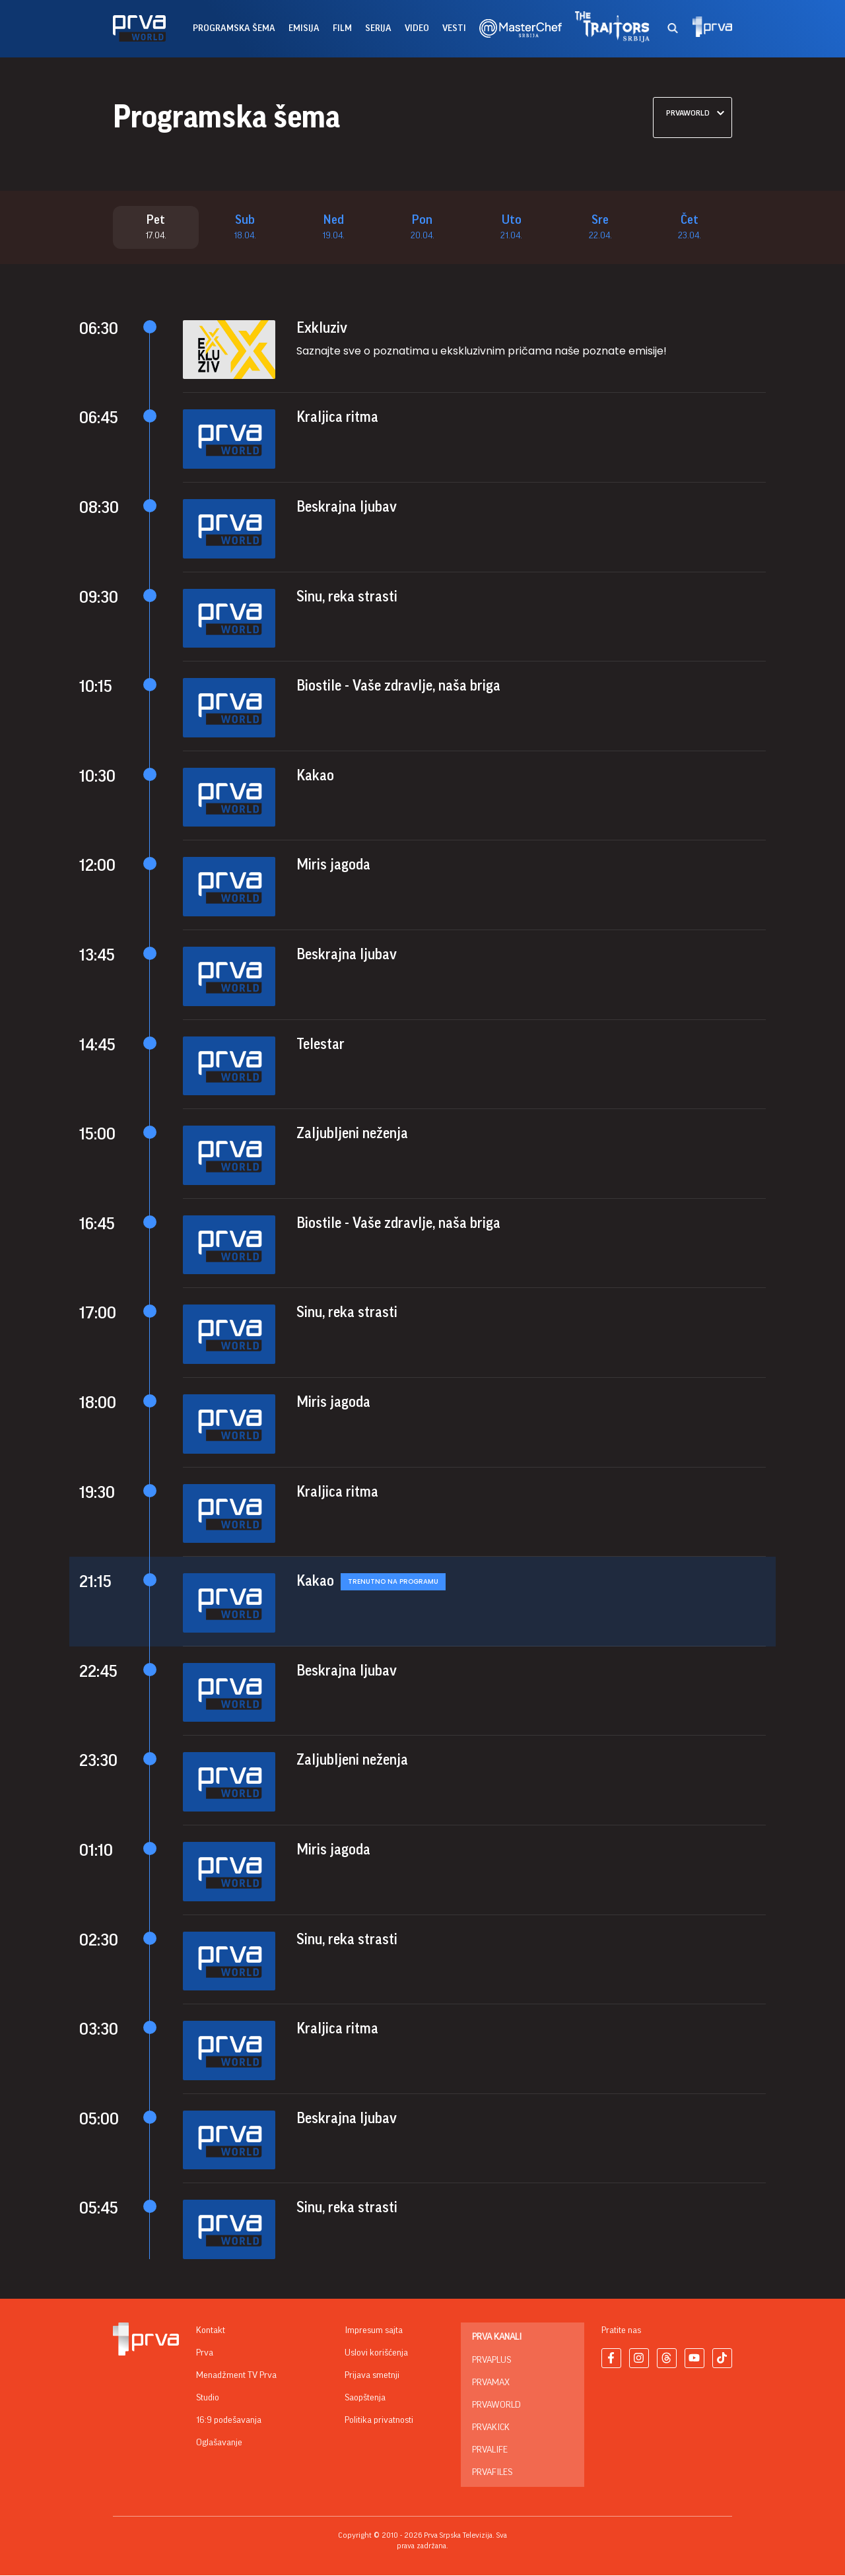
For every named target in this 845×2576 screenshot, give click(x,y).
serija (378, 28)
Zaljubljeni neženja (352, 1134)
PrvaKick (491, 2428)
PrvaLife (490, 2450)
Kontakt (210, 2331)
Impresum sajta (374, 2331)
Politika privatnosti (379, 2420)
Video (417, 28)
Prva (204, 2353)
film (342, 28)
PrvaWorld (496, 2405)
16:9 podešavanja (228, 2420)
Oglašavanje (219, 2443)
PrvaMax (491, 2383)
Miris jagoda (333, 865)
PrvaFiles (492, 2473)
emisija (304, 28)
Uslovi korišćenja (376, 2353)
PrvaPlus (491, 2360)
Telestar (320, 1044)
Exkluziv (321, 329)
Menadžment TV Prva (236, 2376)
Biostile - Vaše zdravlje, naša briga (398, 686)
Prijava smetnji (372, 2376)
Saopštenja (365, 2398)
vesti (454, 28)
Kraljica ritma (337, 418)
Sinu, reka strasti (346, 597)
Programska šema (234, 28)
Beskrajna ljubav (346, 507)
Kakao (315, 776)
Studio (207, 2398)
